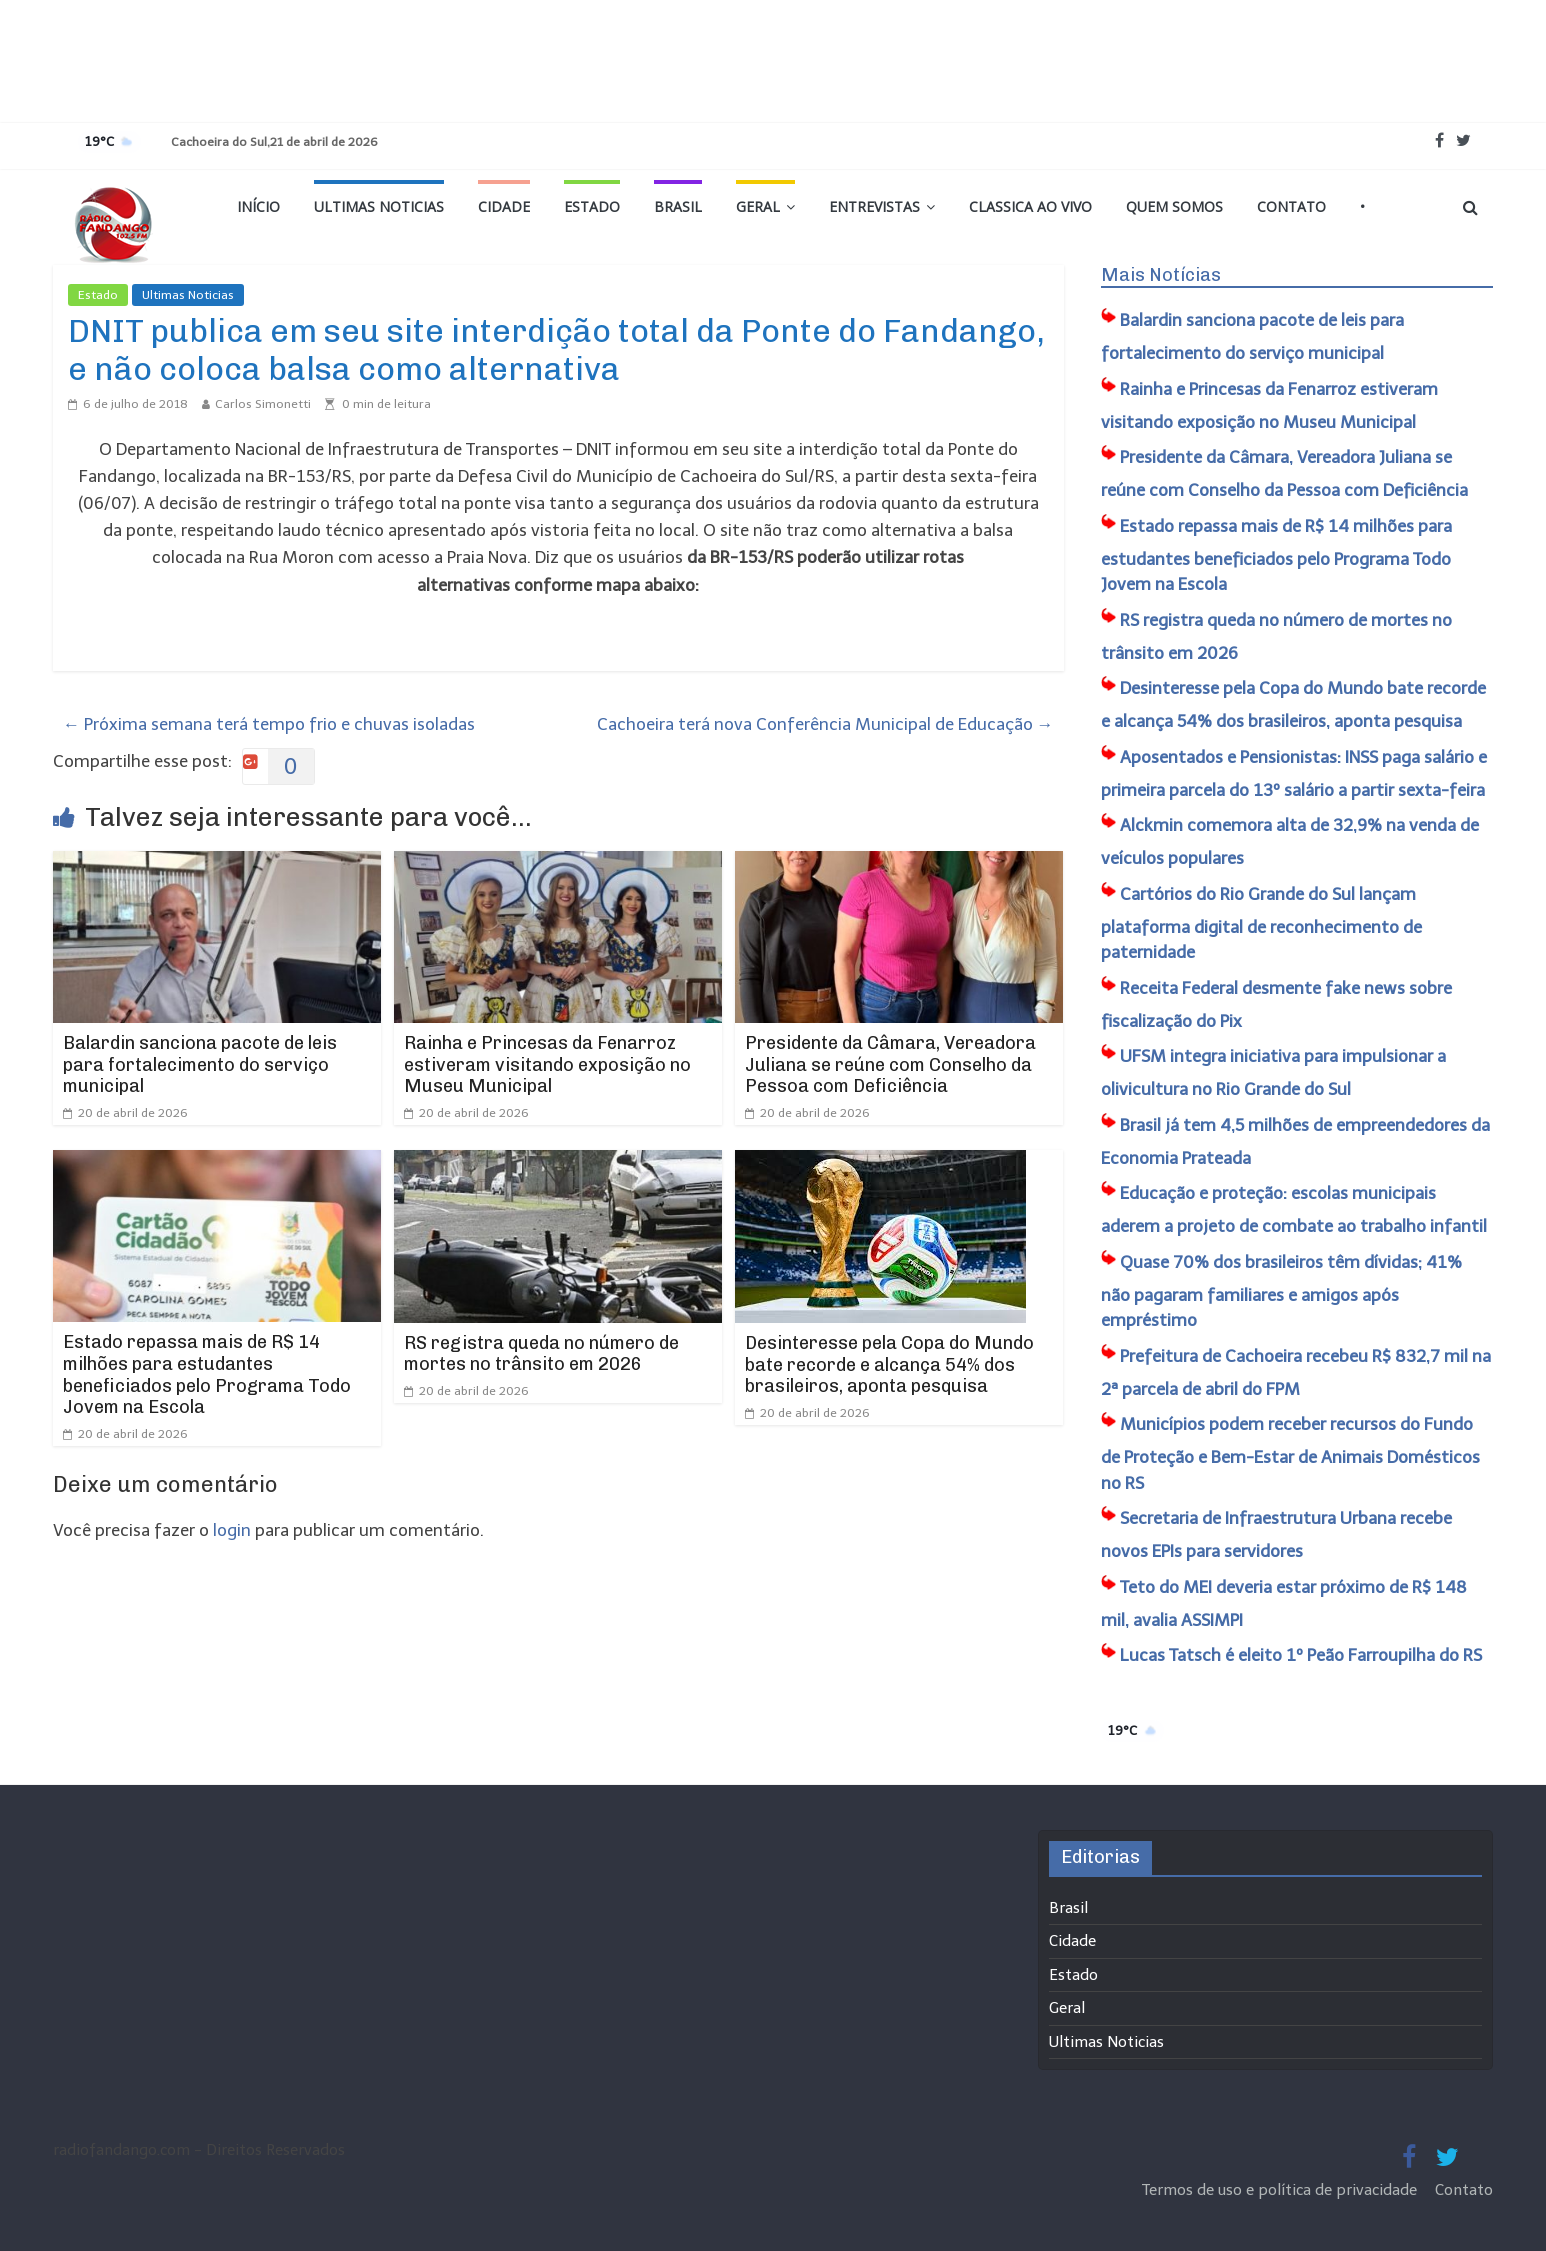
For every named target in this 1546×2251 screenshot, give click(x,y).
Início (258, 206)
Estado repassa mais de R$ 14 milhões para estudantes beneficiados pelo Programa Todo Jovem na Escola (207, 1374)
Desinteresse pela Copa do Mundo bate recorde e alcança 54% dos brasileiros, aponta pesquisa (889, 1364)
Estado (592, 206)
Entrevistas (874, 206)
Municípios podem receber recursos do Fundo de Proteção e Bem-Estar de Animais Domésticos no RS (1290, 1453)
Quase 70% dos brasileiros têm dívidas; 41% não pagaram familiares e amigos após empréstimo (1281, 1291)
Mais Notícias (1161, 275)
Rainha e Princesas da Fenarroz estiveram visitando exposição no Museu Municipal (547, 1064)
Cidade (504, 206)
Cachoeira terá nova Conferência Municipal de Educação (825, 724)
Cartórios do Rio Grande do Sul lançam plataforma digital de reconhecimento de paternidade (1261, 923)
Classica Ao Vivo (1030, 206)
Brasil (678, 206)
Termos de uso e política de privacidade (1281, 2190)
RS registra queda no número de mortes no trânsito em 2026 (541, 1354)
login (232, 1530)
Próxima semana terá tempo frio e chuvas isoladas (269, 724)
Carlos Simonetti (263, 404)
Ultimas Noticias (379, 206)
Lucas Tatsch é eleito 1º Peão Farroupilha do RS (1301, 1655)
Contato (1291, 206)
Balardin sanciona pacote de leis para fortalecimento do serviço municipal (200, 1064)
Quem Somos (1174, 206)
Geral (758, 206)
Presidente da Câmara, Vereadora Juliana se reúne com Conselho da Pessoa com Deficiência (890, 1064)
